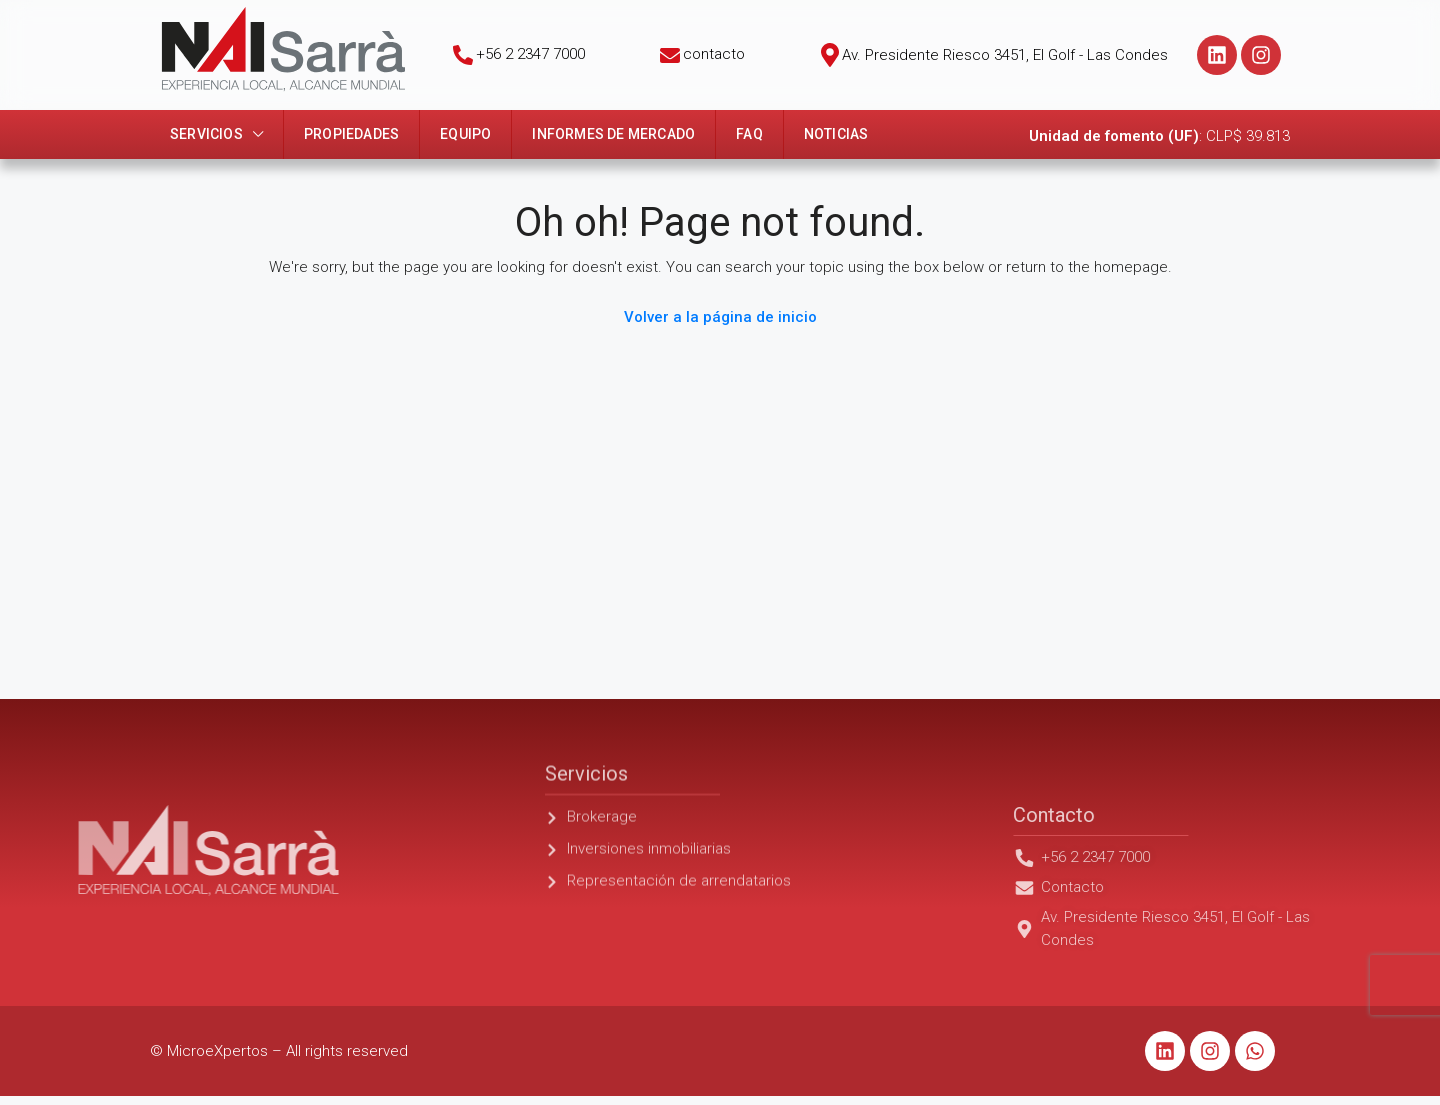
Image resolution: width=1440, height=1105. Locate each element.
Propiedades (351, 134)
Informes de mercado (613, 134)
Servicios (206, 134)
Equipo (465, 134)
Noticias (836, 134)
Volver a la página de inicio (720, 317)
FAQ (749, 134)
